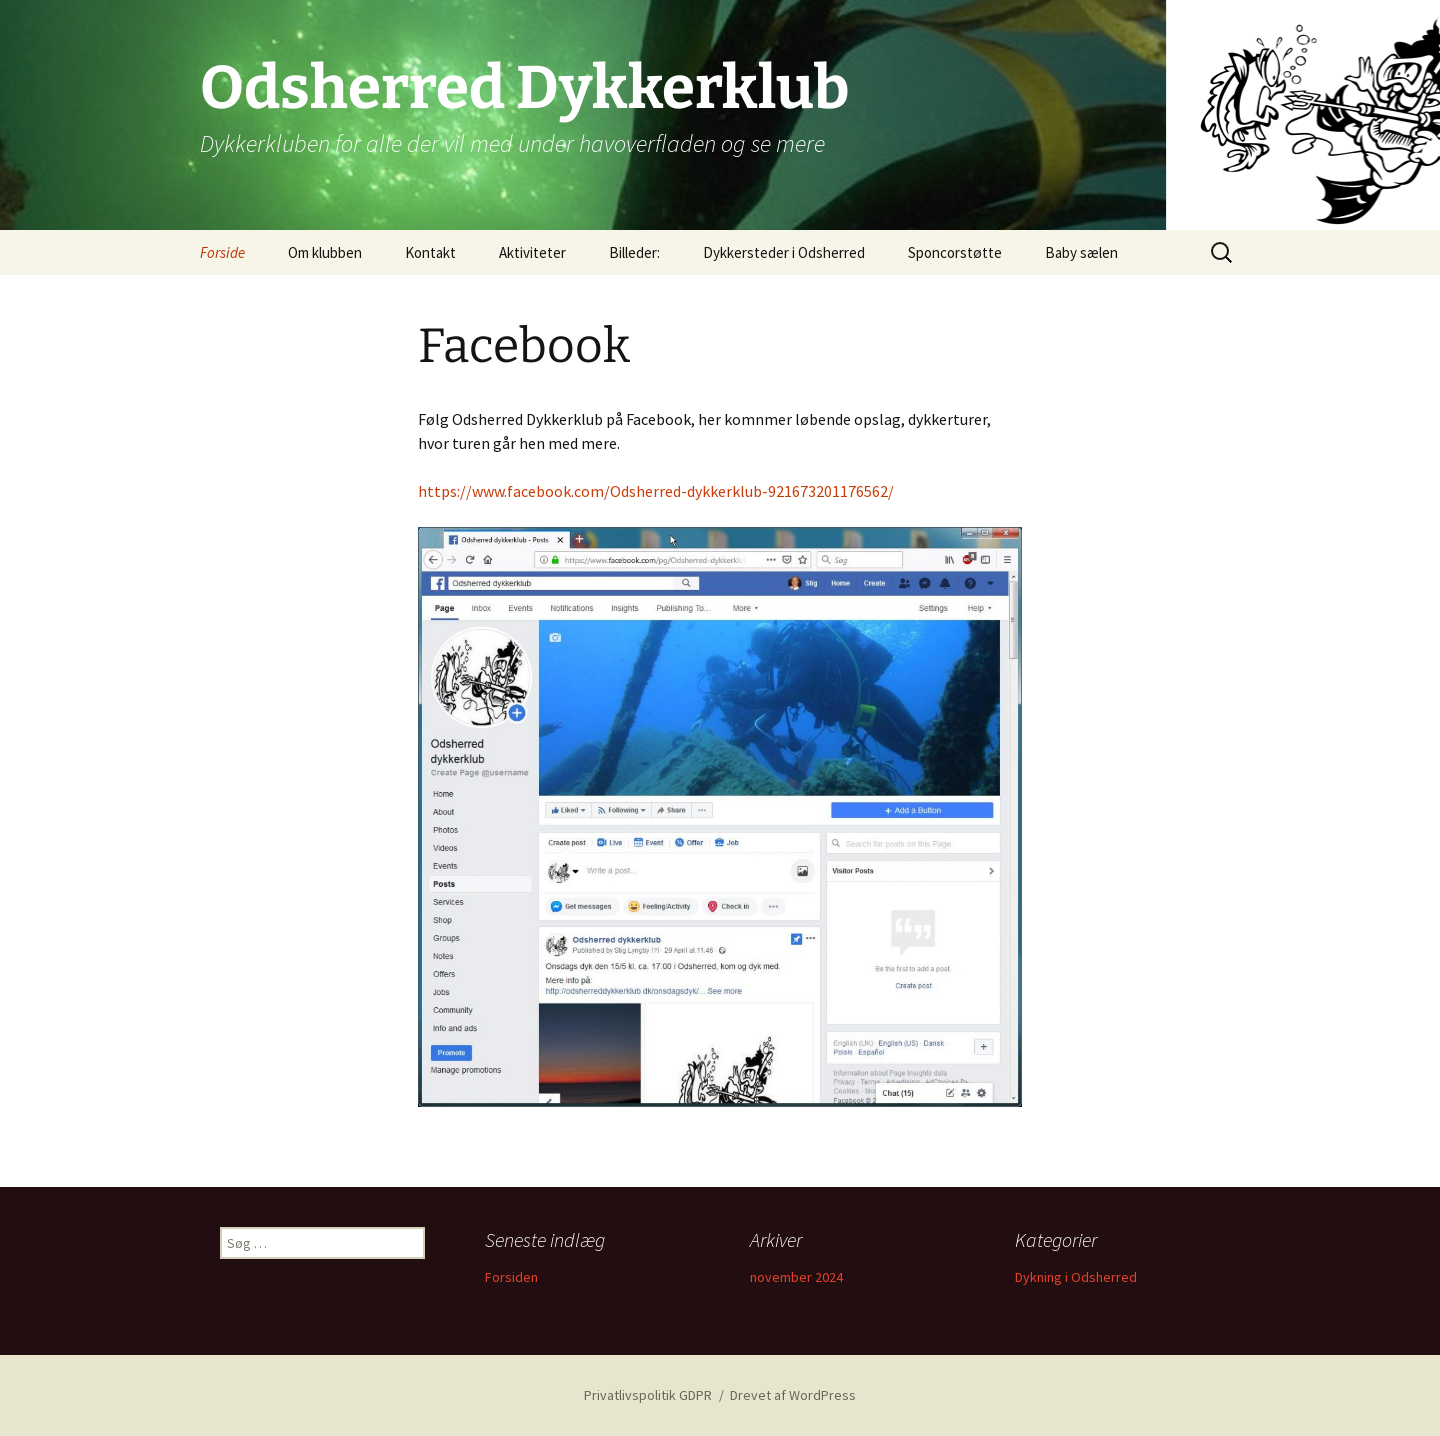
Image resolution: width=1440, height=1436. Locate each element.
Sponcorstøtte (955, 252)
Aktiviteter (532, 252)
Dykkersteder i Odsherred (784, 252)
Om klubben (325, 252)
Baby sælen (1081, 252)
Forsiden (511, 1277)
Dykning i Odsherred (1076, 1277)
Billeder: (634, 252)
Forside (222, 252)
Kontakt (430, 252)
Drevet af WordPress (793, 1395)
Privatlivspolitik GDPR (648, 1395)
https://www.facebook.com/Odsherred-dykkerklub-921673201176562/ (656, 491)
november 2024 (796, 1277)
